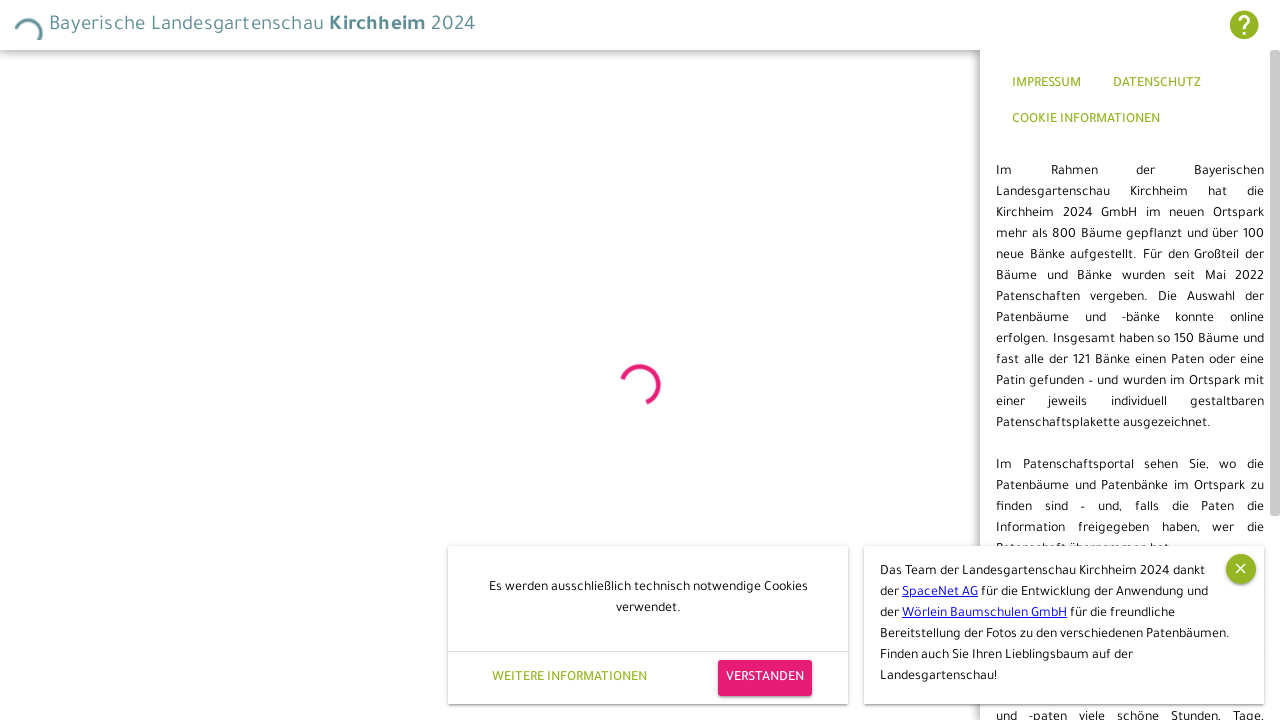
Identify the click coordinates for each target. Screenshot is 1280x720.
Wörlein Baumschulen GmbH (984, 614)
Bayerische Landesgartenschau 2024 (244, 25)
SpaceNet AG (940, 593)
